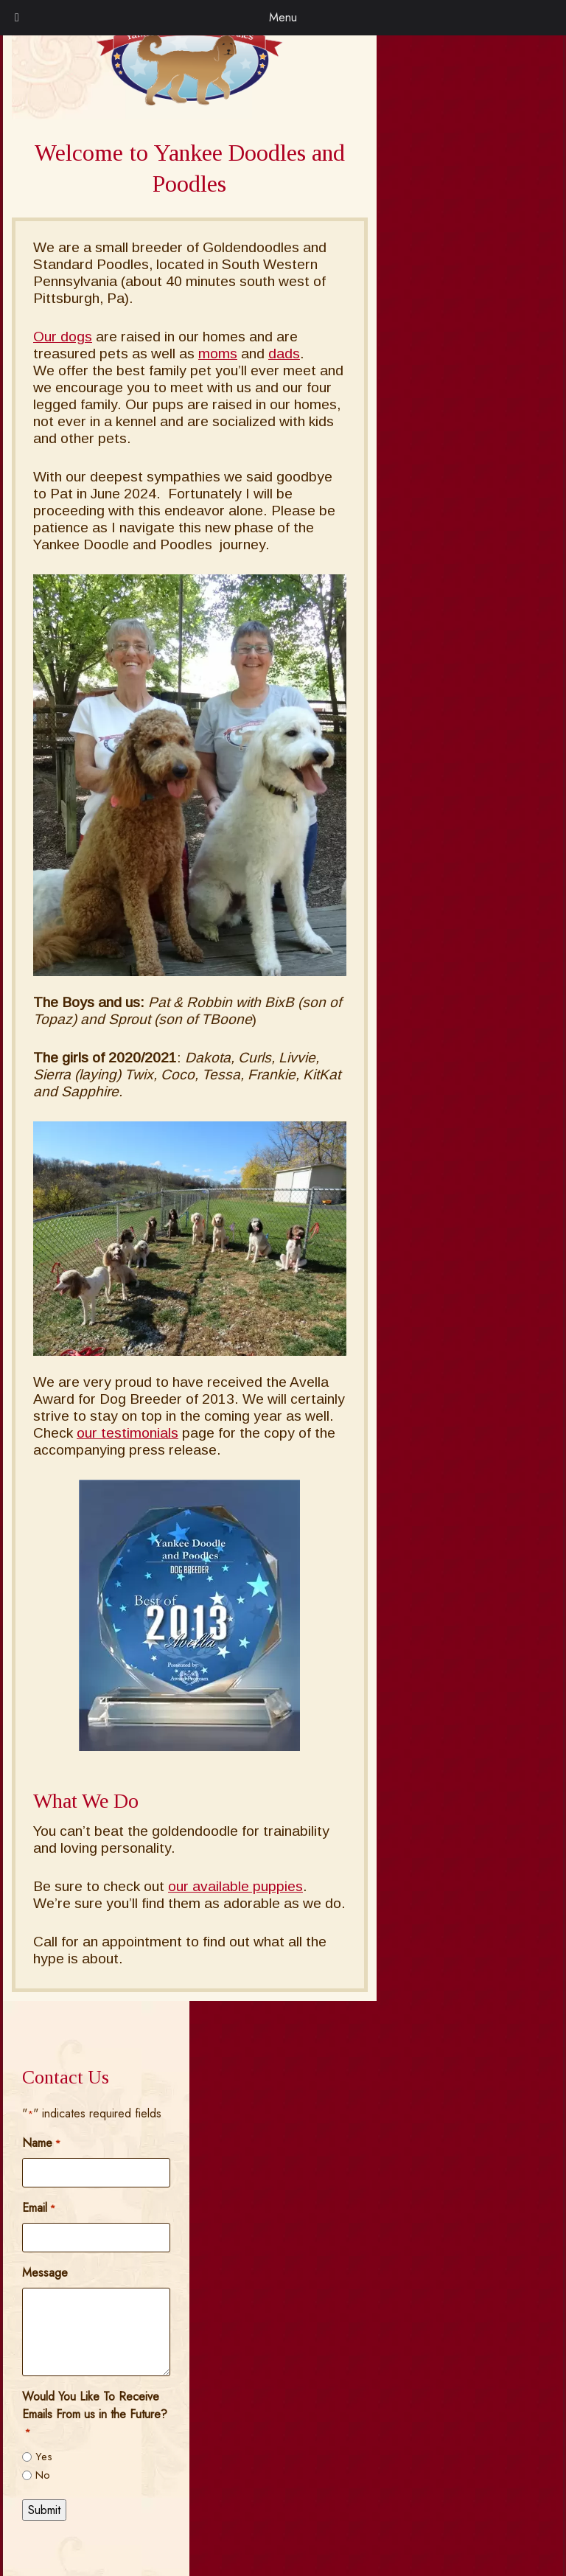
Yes (43, 2456)
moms (217, 353)
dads (284, 353)
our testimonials (127, 1433)
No (42, 2475)
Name (41, 2142)
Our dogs (62, 336)
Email (38, 2207)
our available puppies (235, 1886)
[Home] (189, 101)
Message (45, 2272)
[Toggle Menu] (17, 17)
